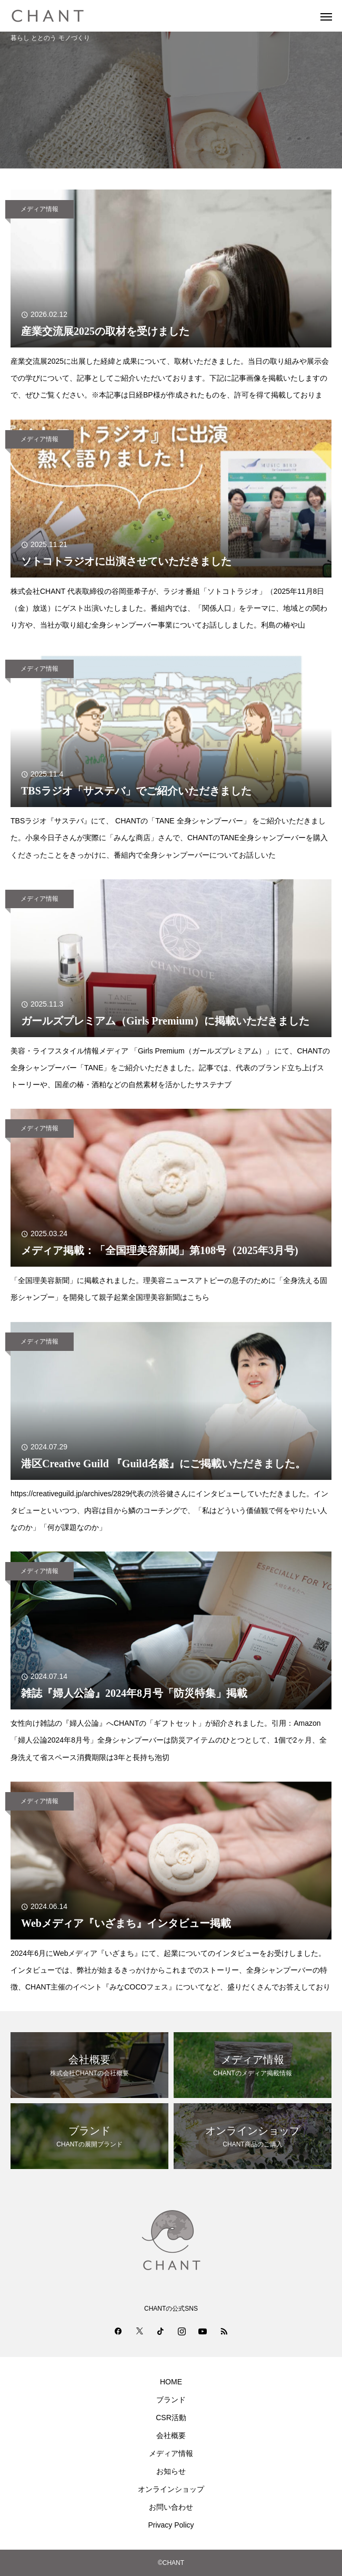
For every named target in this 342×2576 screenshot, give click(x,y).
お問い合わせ (171, 2507)
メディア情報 (39, 209)
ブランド (171, 2399)
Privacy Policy (171, 2525)
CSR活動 (171, 2417)
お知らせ (171, 2471)
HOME (171, 2382)
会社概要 (171, 2435)
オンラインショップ (171, 2489)
